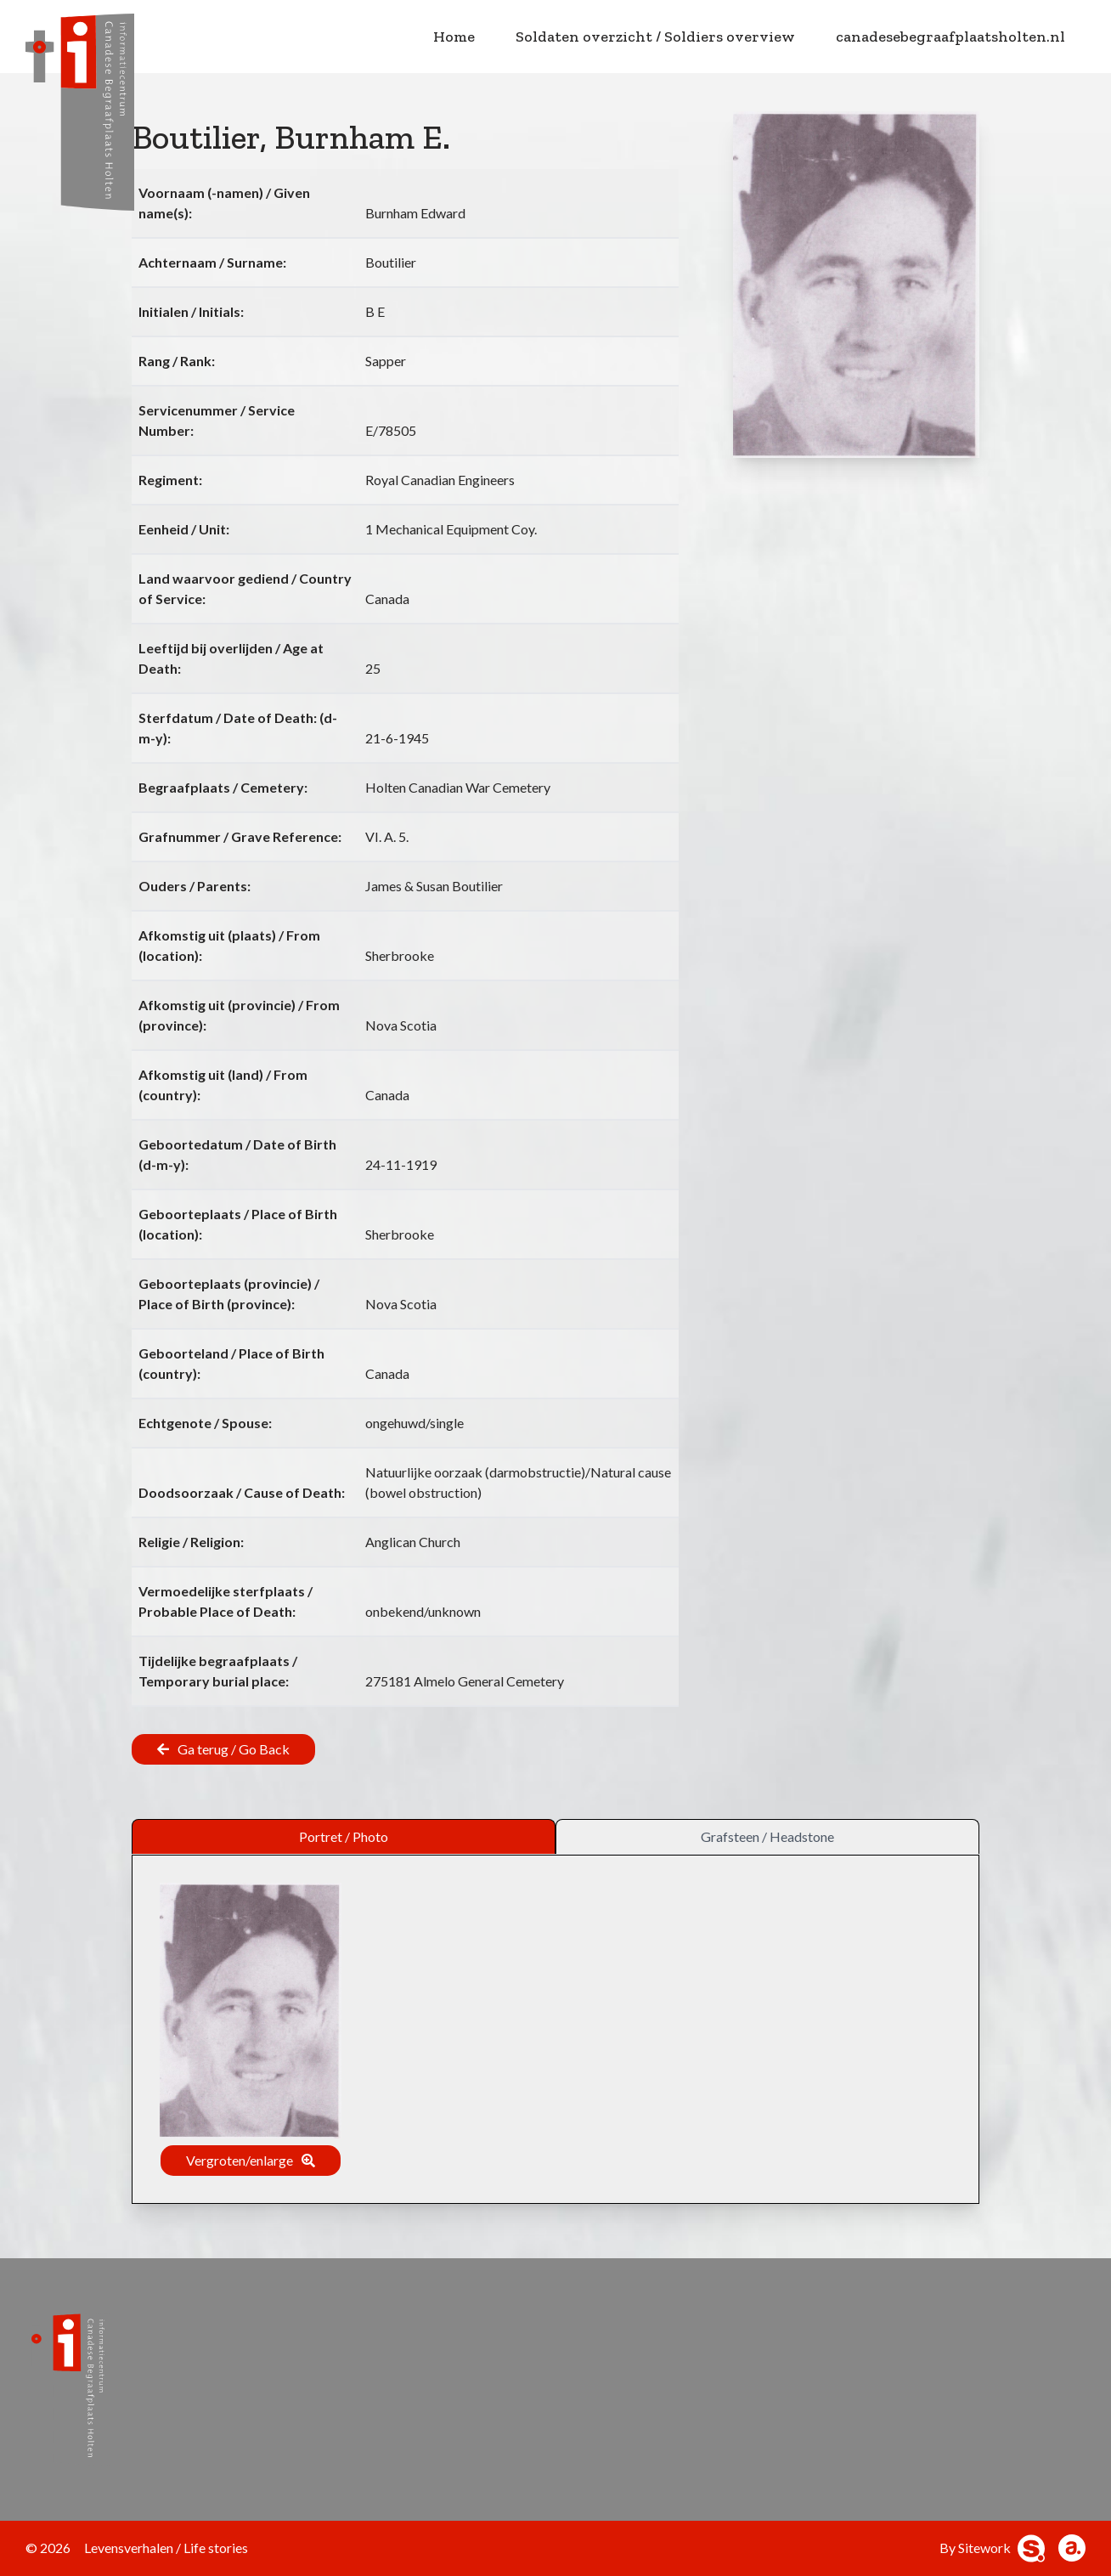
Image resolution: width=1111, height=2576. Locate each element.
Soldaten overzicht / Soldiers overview (655, 36)
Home (454, 36)
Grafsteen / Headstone (767, 1836)
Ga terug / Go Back (234, 1749)
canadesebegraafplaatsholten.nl (950, 36)
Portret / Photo (343, 1836)
